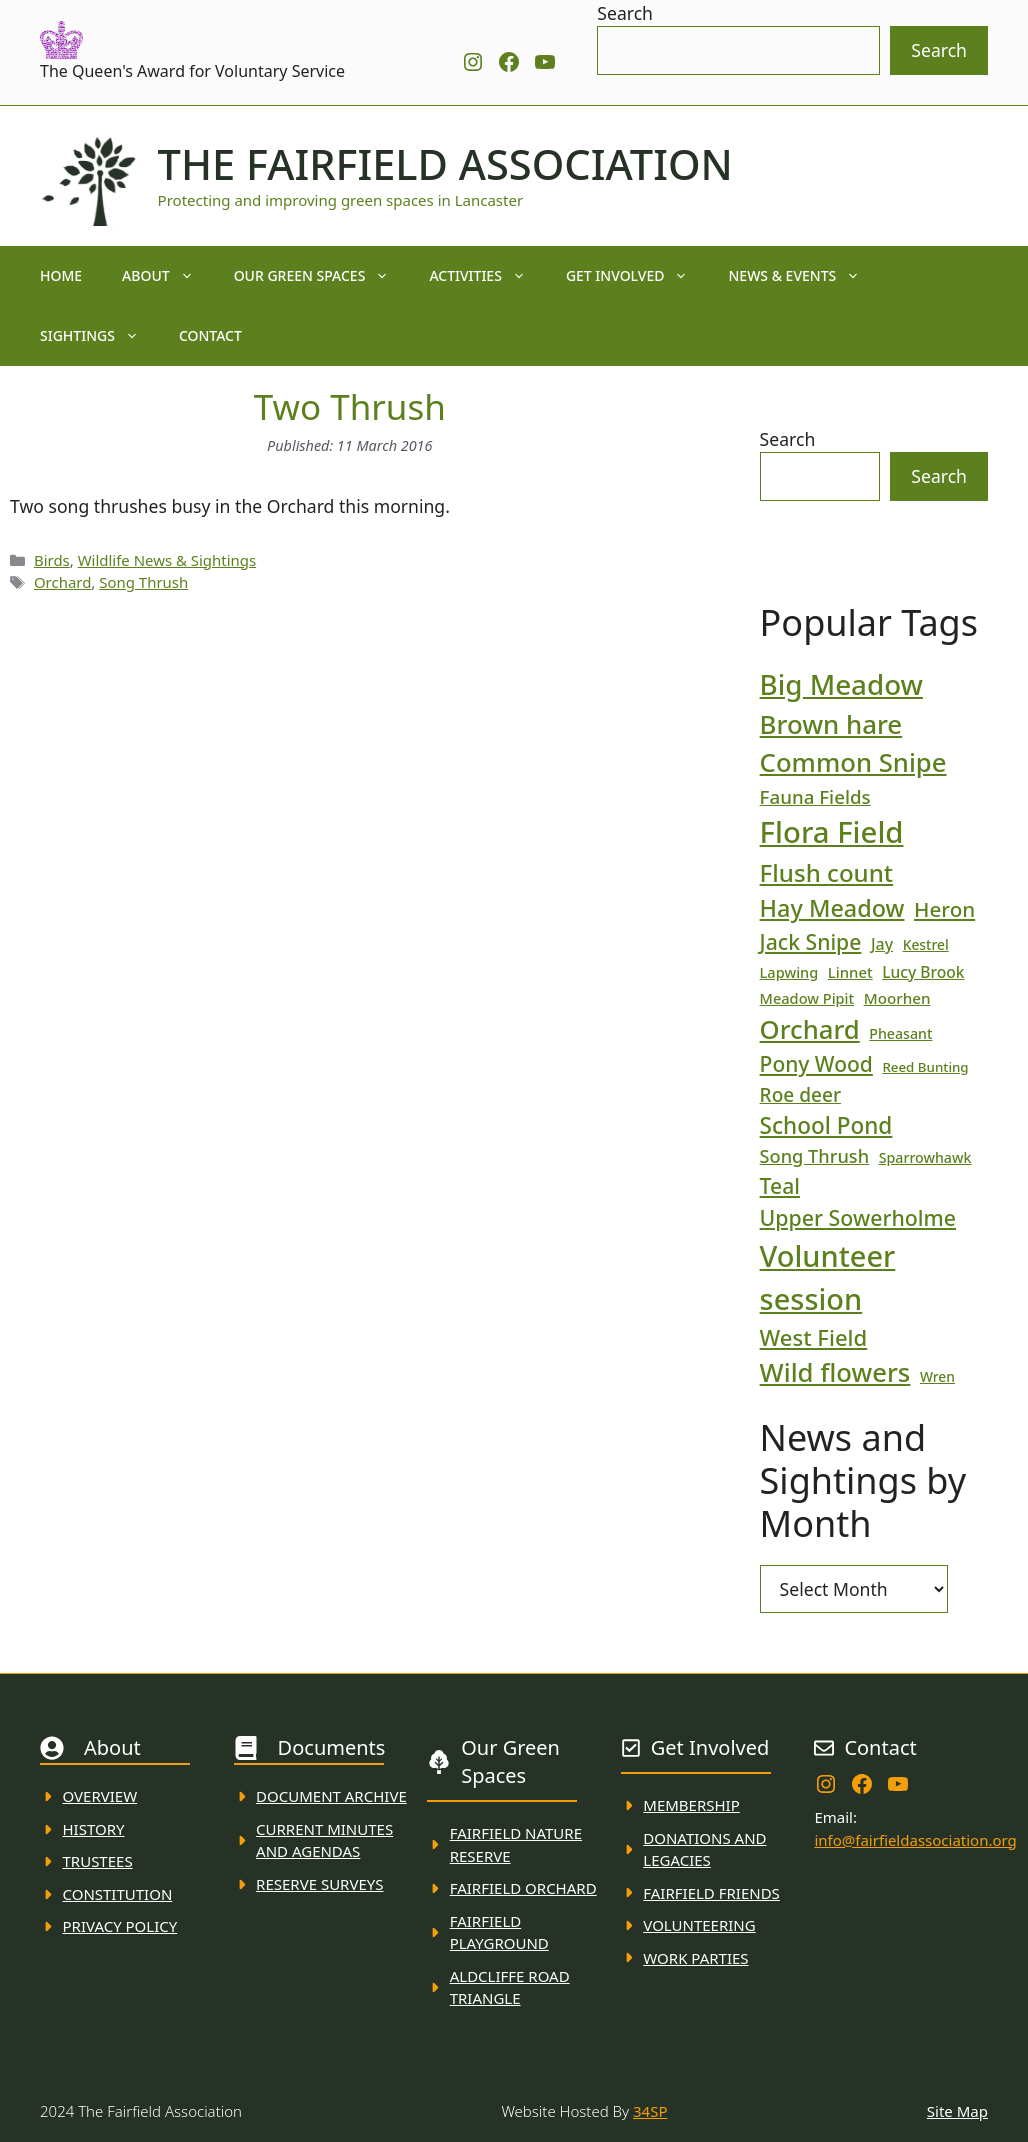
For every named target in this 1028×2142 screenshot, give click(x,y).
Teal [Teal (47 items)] (780, 1185)
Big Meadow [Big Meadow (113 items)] (841, 684)
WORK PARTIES (695, 1958)
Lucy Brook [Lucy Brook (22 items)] (923, 972)
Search (625, 13)
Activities (487, 276)
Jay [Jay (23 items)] (882, 944)
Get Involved (637, 276)
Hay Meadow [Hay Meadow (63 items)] (832, 908)
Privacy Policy (120, 1926)
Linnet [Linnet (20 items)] (850, 972)
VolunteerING (699, 1925)
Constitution (118, 1894)
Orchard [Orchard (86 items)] (810, 1029)
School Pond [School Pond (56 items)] (826, 1125)
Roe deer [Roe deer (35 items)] (800, 1095)
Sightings (99, 336)
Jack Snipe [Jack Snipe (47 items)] (811, 941)
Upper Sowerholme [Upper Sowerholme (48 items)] (858, 1217)
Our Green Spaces (322, 276)
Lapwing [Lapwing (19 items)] (789, 972)
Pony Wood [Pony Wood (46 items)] (816, 1064)
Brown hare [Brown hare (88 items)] (831, 724)
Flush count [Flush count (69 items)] (827, 872)
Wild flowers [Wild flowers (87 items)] (835, 1372)
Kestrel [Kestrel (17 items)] (926, 944)
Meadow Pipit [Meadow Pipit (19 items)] (807, 998)
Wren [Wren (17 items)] (937, 1376)
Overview (100, 1796)
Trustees (98, 1861)
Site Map (957, 2111)
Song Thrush (143, 582)
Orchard (62, 582)
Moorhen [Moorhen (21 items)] (897, 998)
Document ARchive (331, 1796)
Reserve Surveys (319, 1884)
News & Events (804, 276)
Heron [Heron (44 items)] (944, 909)
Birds (52, 560)
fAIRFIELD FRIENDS (711, 1893)
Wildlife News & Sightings (167, 560)
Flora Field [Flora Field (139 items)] (832, 832)
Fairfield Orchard (523, 1888)
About (168, 276)
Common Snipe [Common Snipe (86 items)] (853, 762)
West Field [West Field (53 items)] (814, 1337)
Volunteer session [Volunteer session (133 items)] (828, 1277)
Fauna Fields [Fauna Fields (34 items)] (815, 796)
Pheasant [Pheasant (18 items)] (900, 1033)
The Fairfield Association (445, 164)
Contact (210, 335)
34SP (650, 2111)
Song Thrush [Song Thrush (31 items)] (815, 1156)
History (94, 1829)
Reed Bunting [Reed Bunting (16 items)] (925, 1067)
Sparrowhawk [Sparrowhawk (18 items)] (925, 1157)
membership (691, 1805)
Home (61, 275)
